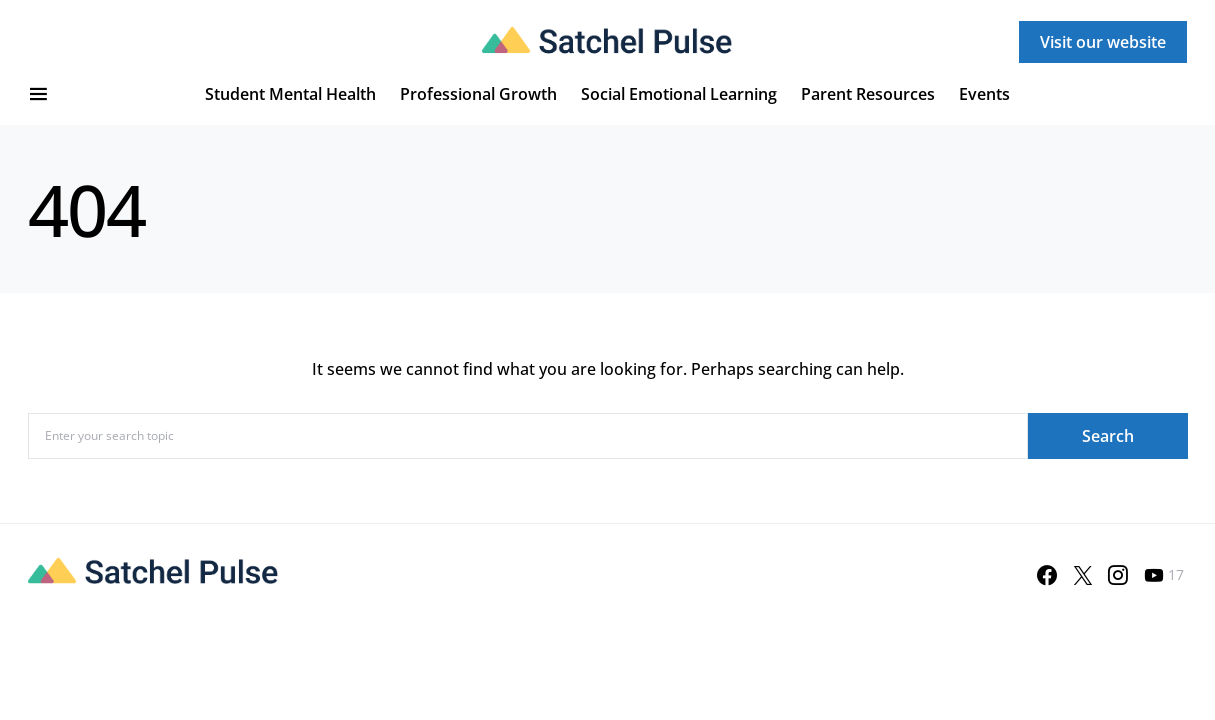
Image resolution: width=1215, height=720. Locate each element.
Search (1108, 436)
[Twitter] (1083, 575)
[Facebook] (1047, 575)
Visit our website (1103, 42)
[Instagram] (1118, 575)
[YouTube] (1164, 575)
